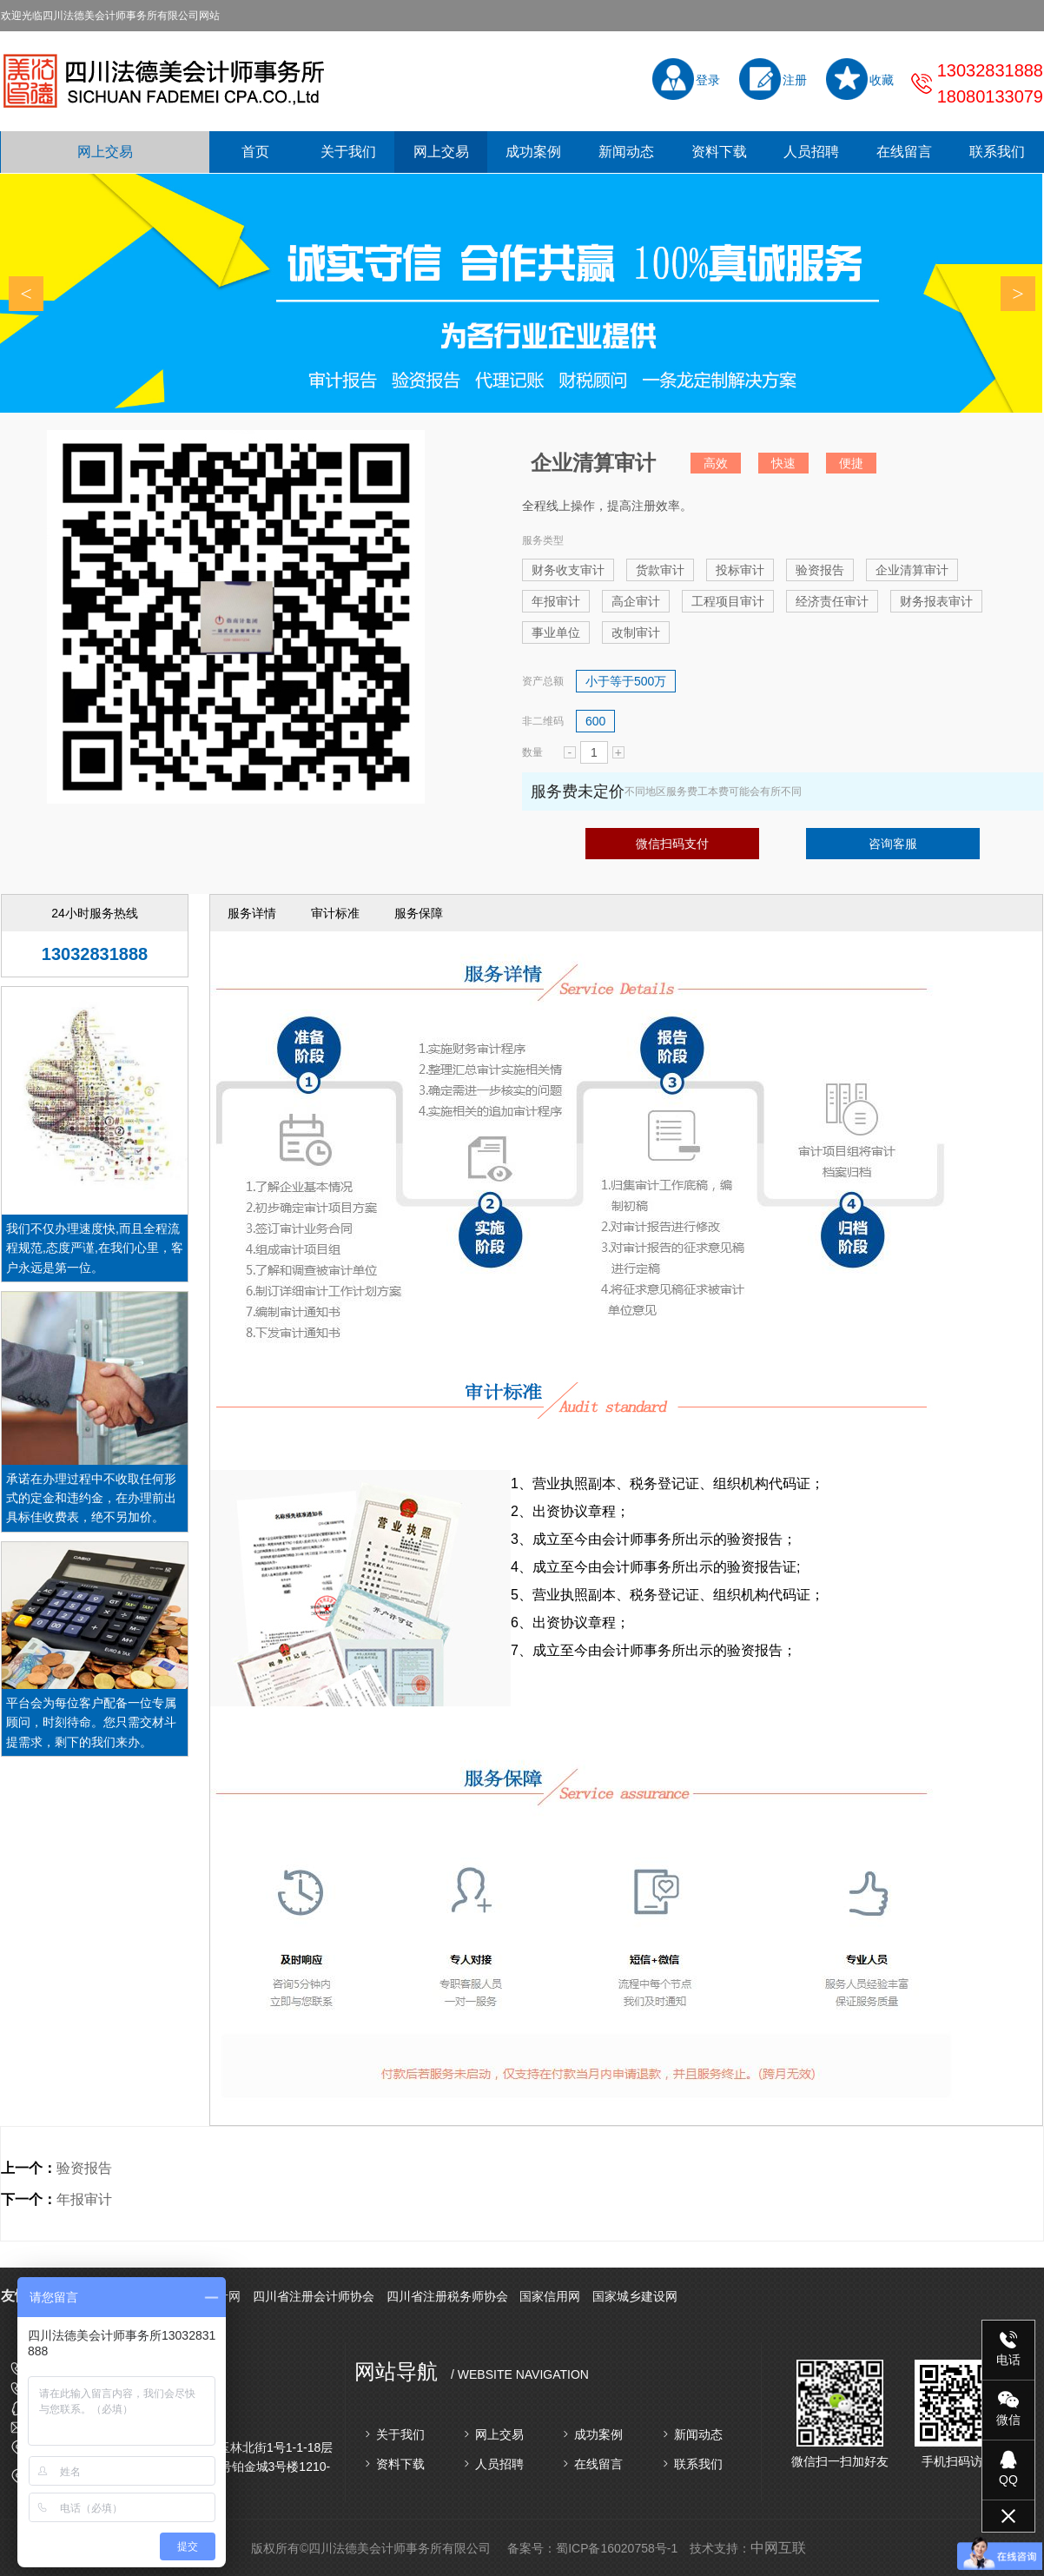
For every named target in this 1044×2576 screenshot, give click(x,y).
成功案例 (533, 151)
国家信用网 (549, 2296)
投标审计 (740, 570)
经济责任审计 (832, 601)
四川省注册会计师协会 (313, 2296)
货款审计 (660, 570)
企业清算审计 (912, 570)
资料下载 (719, 151)
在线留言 (904, 151)
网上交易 (105, 151)
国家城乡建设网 (634, 2296)
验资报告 (820, 570)
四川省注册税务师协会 (447, 2296)
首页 (255, 151)
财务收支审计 (568, 570)
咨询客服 (893, 844)
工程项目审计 (727, 601)
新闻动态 (626, 151)
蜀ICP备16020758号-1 (616, 2548)
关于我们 (348, 151)
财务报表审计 (936, 601)
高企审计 (635, 601)
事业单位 (556, 632)
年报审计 (556, 601)
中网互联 (778, 2547)
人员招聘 (811, 151)
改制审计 (635, 632)
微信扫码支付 (672, 844)
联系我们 (997, 151)
